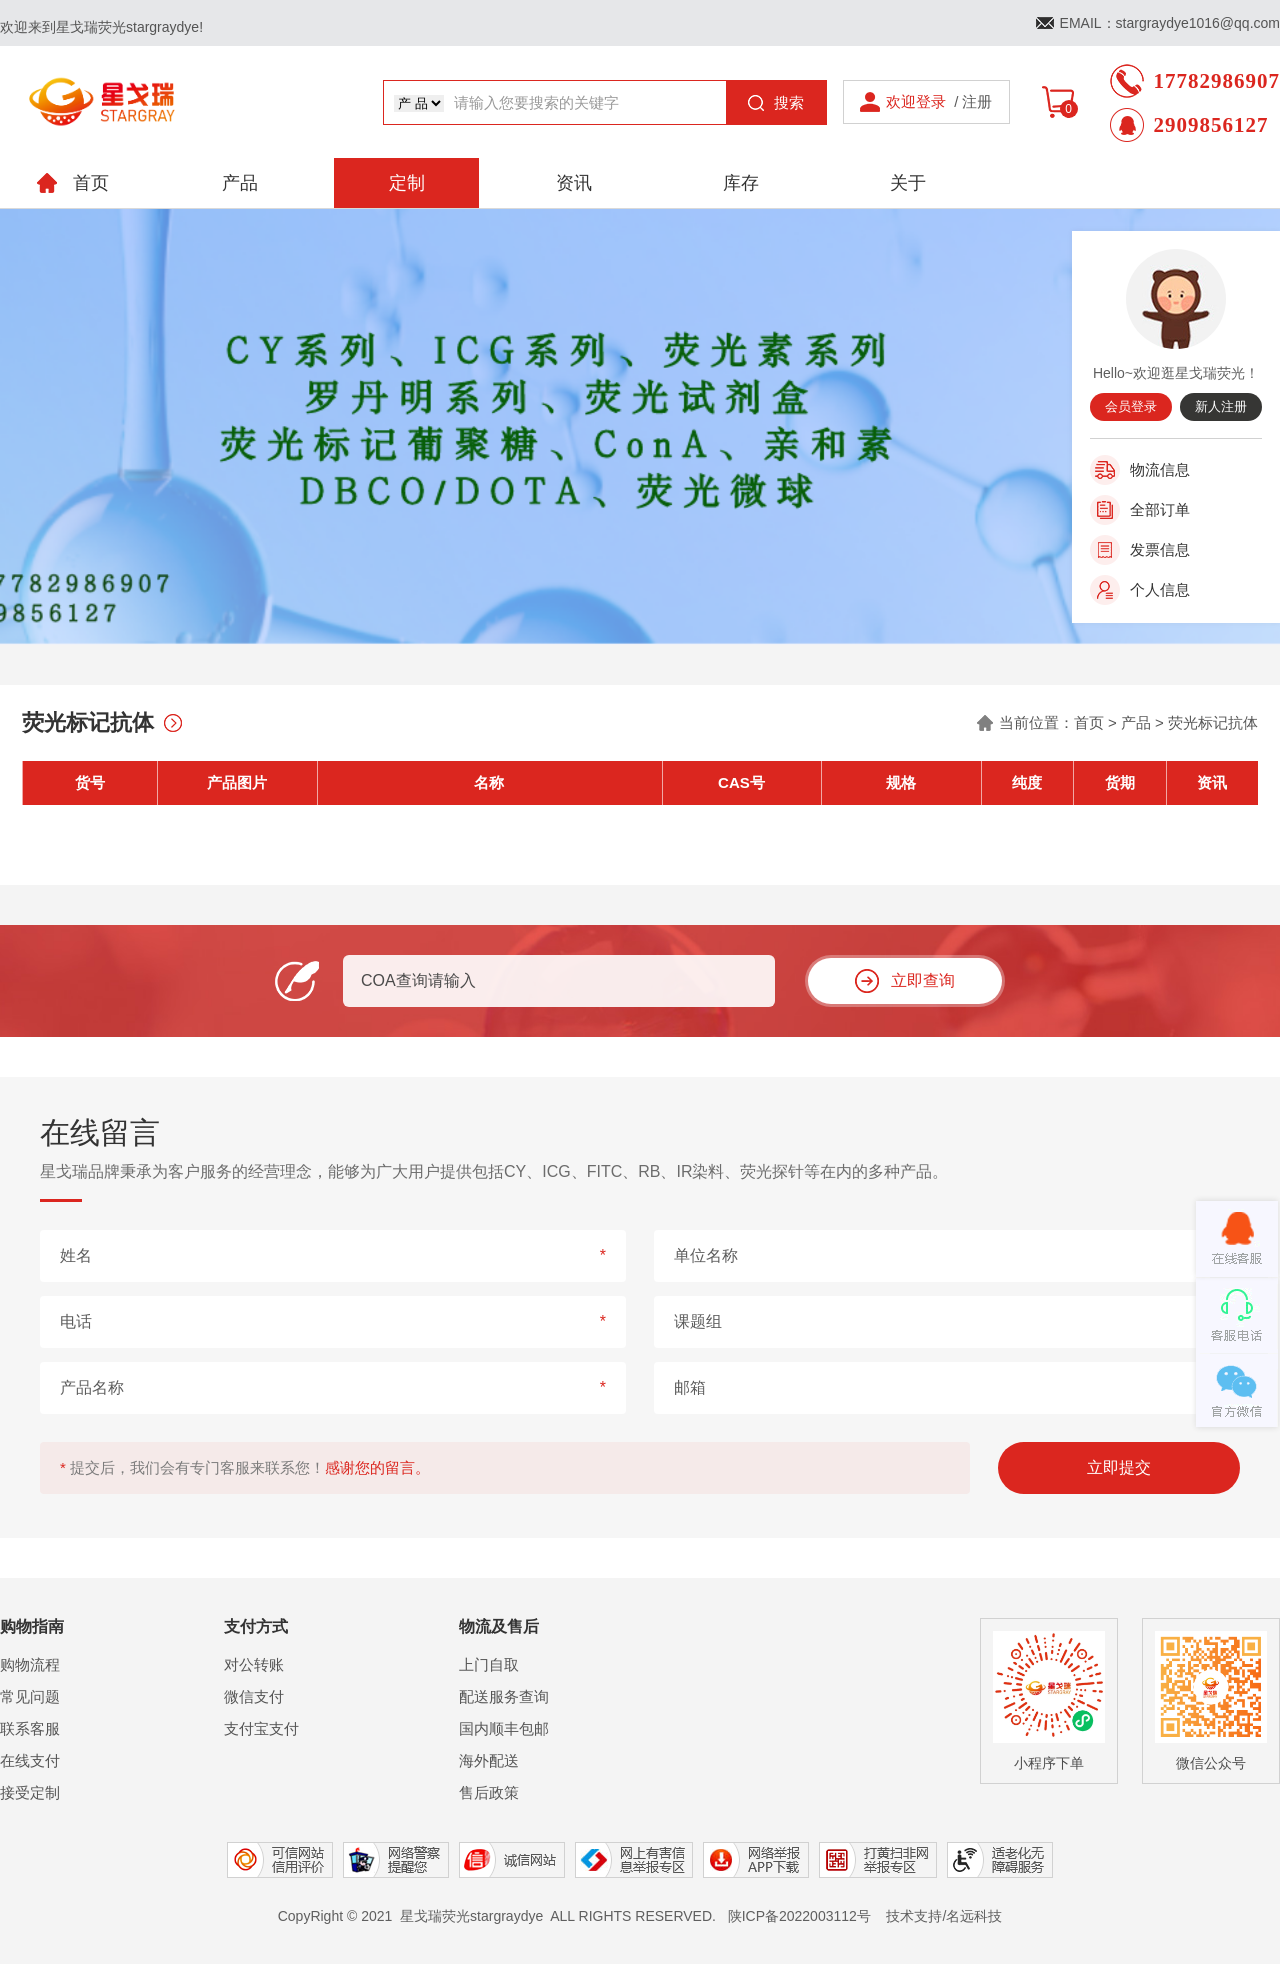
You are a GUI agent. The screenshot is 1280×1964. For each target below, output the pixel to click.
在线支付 (30, 1760)
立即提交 (1119, 1467)
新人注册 (1221, 406)
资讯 (574, 183)
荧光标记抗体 (1213, 722)
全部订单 (1160, 509)
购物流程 (30, 1664)
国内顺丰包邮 (504, 1728)
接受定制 (30, 1792)
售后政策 (489, 1792)
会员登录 (1131, 406)
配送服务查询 (504, 1696)
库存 (741, 183)
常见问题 (30, 1696)
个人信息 (1160, 589)
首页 (1089, 722)
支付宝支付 (261, 1728)
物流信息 (1160, 469)
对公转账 (254, 1664)
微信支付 (254, 1696)
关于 (908, 183)
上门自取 (489, 1664)
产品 (240, 183)
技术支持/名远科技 (944, 1916)
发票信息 (1160, 549)
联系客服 (30, 1728)
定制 (407, 183)
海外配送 (489, 1760)
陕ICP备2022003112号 (799, 1916)
